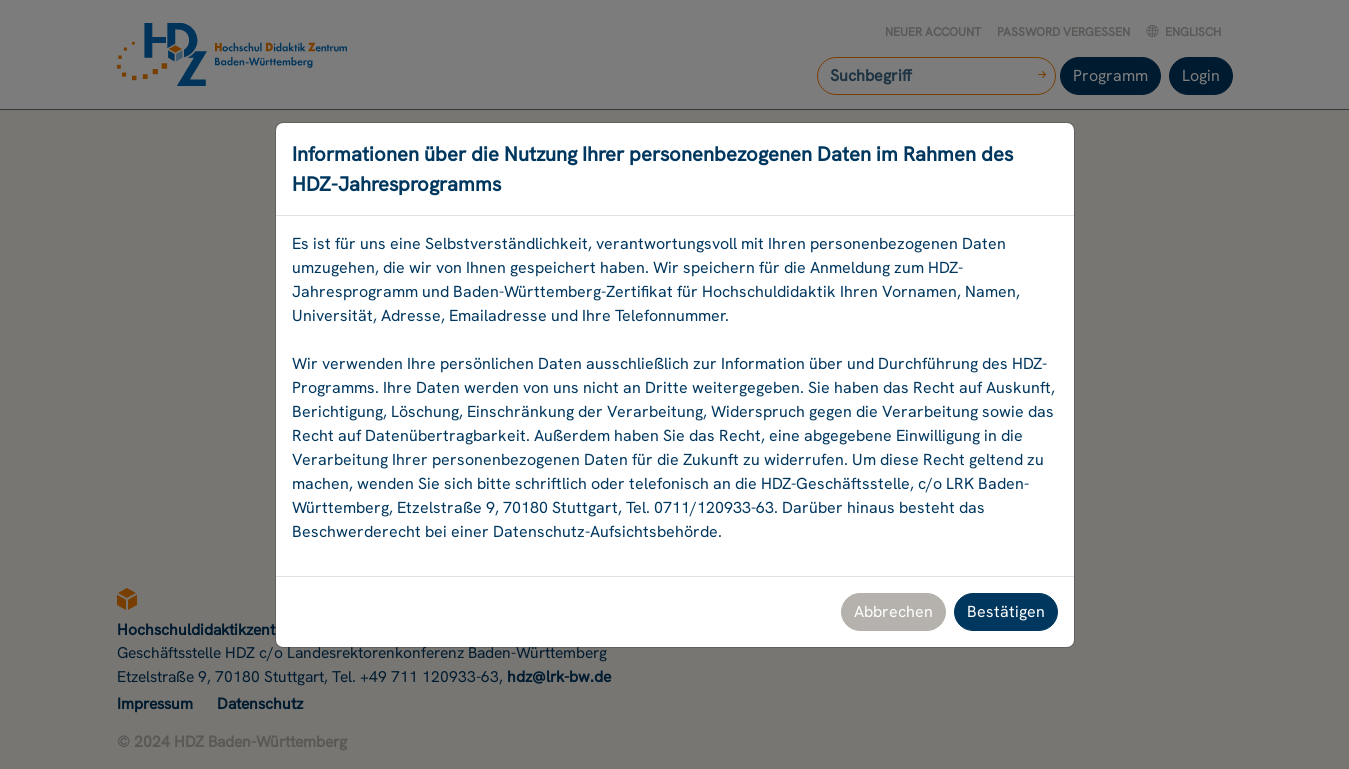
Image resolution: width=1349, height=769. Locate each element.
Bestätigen (1006, 611)
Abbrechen (893, 611)
